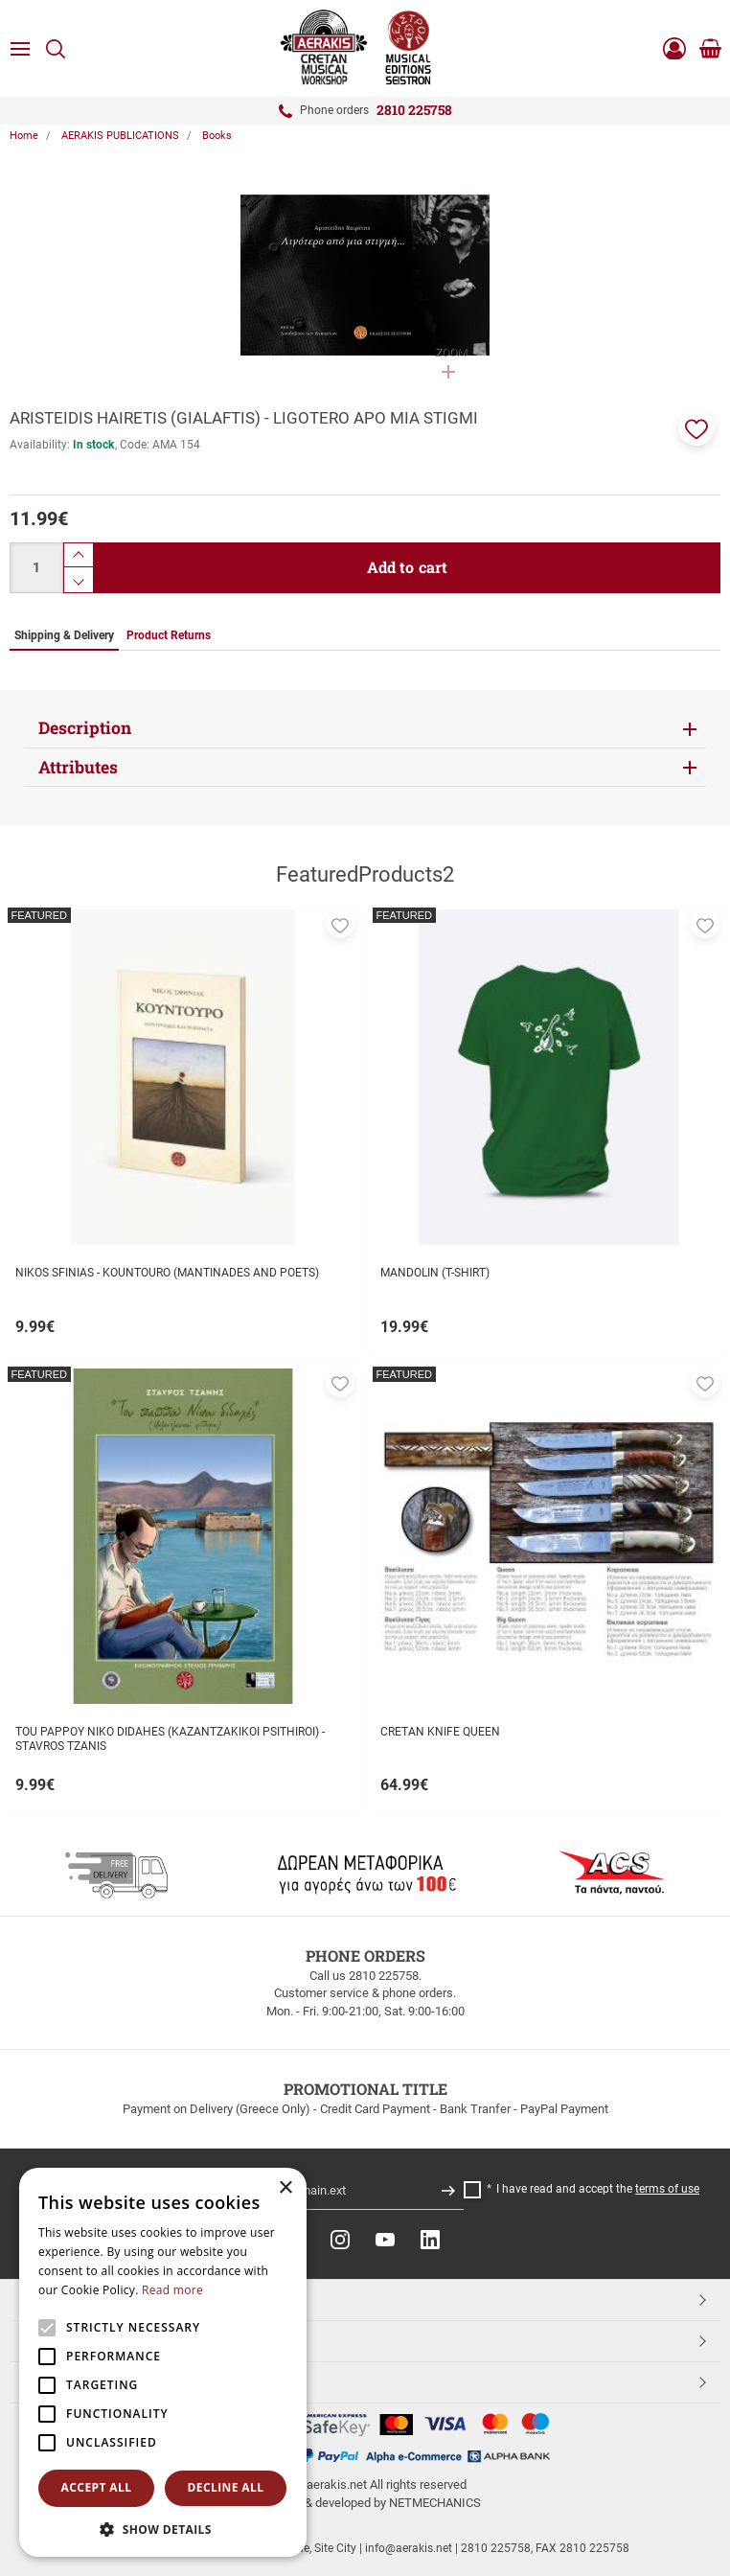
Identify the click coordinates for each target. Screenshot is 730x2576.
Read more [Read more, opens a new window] (172, 2290)
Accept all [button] (96, 2487)
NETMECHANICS (435, 2503)
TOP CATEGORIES (80, 2299)
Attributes (78, 767)
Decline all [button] (226, 2487)
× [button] (285, 2188)
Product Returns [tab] (168, 635)
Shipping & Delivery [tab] (64, 635)
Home (24, 135)
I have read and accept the (597, 2189)
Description (84, 728)
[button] (696, 427)
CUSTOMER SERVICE (89, 2340)
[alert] (163, 2362)
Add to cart (407, 567)
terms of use (667, 2189)
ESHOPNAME (65, 2381)
